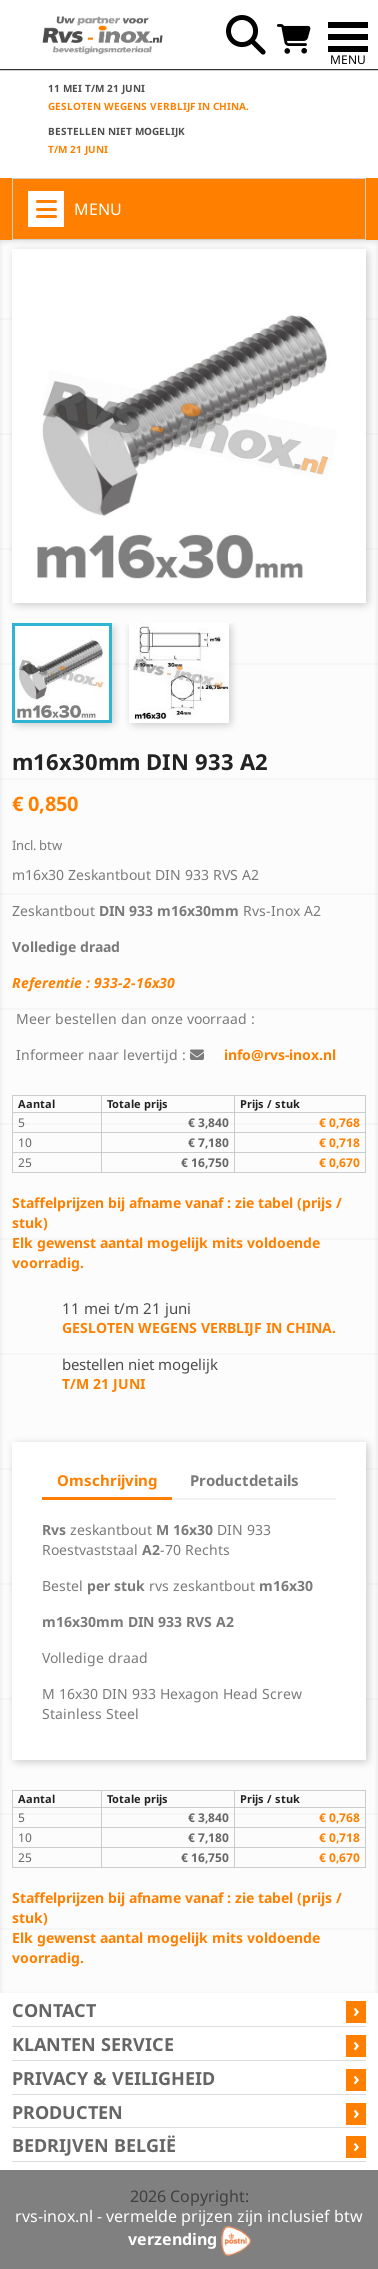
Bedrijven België (94, 2145)
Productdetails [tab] (244, 1480)
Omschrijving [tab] (107, 1480)
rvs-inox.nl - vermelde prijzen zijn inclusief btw (189, 2216)
